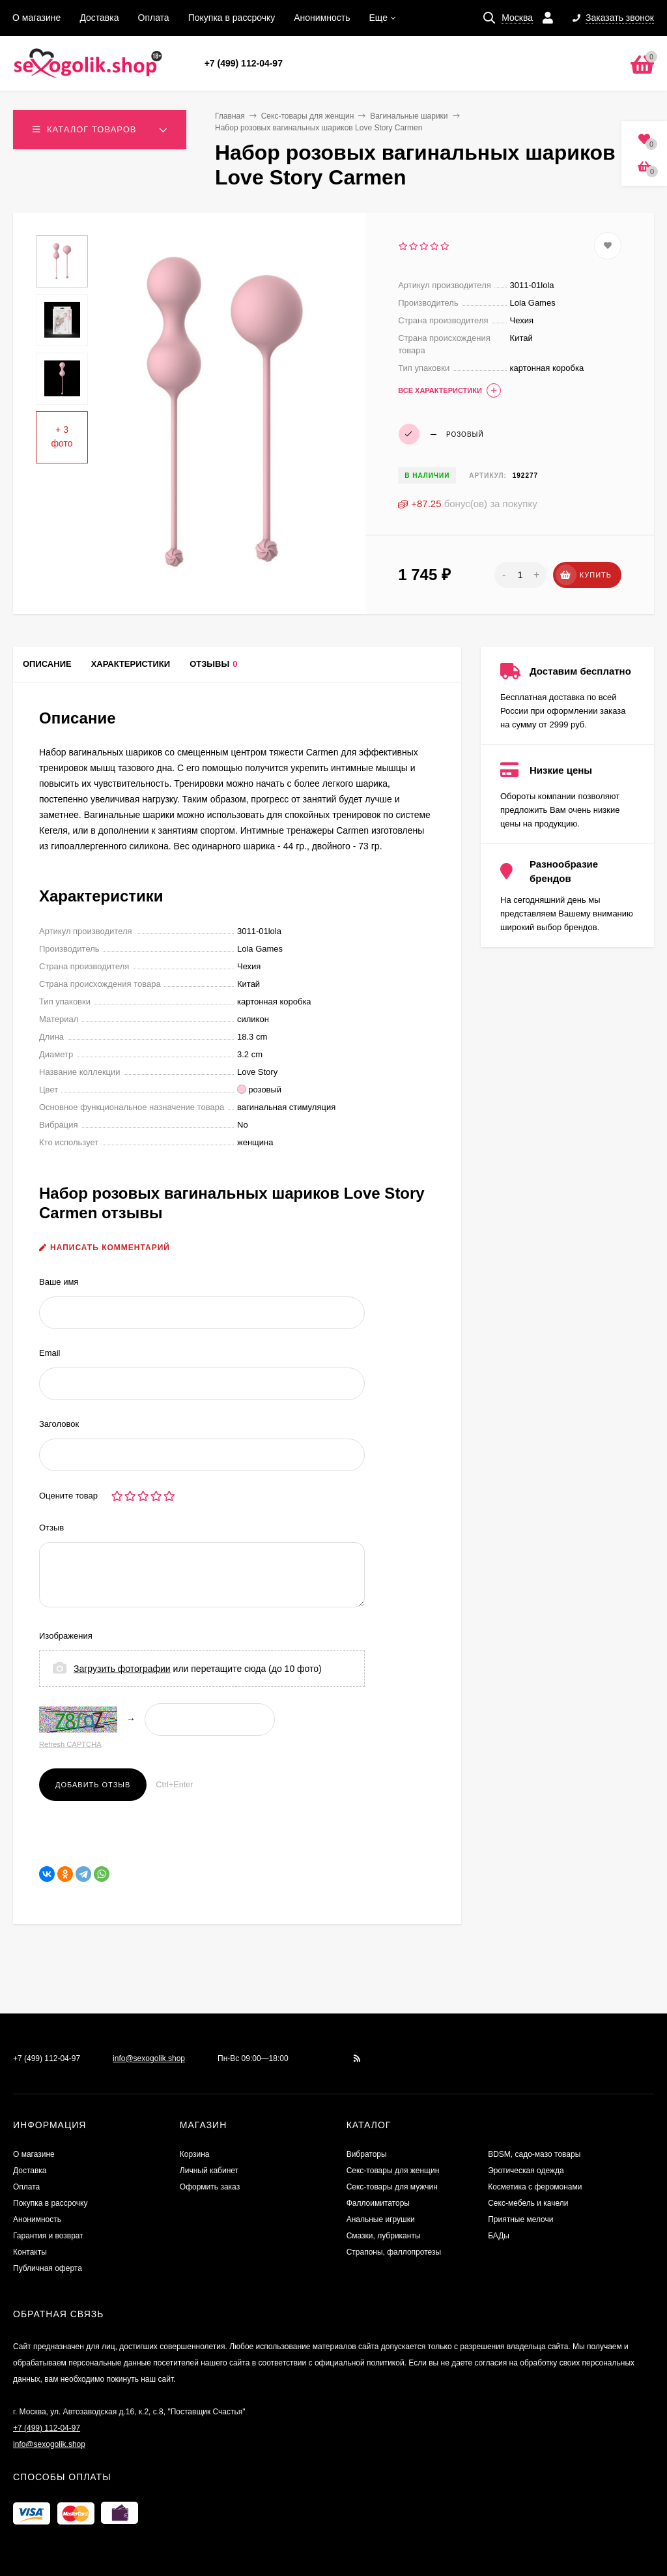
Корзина (195, 2154)
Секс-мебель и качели (528, 2203)
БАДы (498, 2235)
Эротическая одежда (526, 2170)
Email (50, 1353)
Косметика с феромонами (535, 2186)
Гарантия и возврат (48, 2235)
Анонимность (322, 17)
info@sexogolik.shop (149, 2058)
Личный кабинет (209, 2170)
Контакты (30, 2252)
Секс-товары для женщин (307, 116)
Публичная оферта (47, 2268)
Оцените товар (68, 1495)
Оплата (153, 17)
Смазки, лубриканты (384, 2235)
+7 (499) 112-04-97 (244, 63)
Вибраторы (367, 2154)
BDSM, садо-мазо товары (534, 2154)
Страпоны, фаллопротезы (394, 2252)
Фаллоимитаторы (378, 2203)
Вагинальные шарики (408, 116)
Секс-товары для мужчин (392, 2186)
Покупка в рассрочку (232, 17)
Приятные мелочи (520, 2219)
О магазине (36, 17)
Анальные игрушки (381, 2219)
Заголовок (59, 1424)
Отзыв (51, 1527)
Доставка (99, 17)
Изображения (65, 1636)
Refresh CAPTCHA (70, 1744)
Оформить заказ (210, 2186)
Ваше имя (58, 1282)
